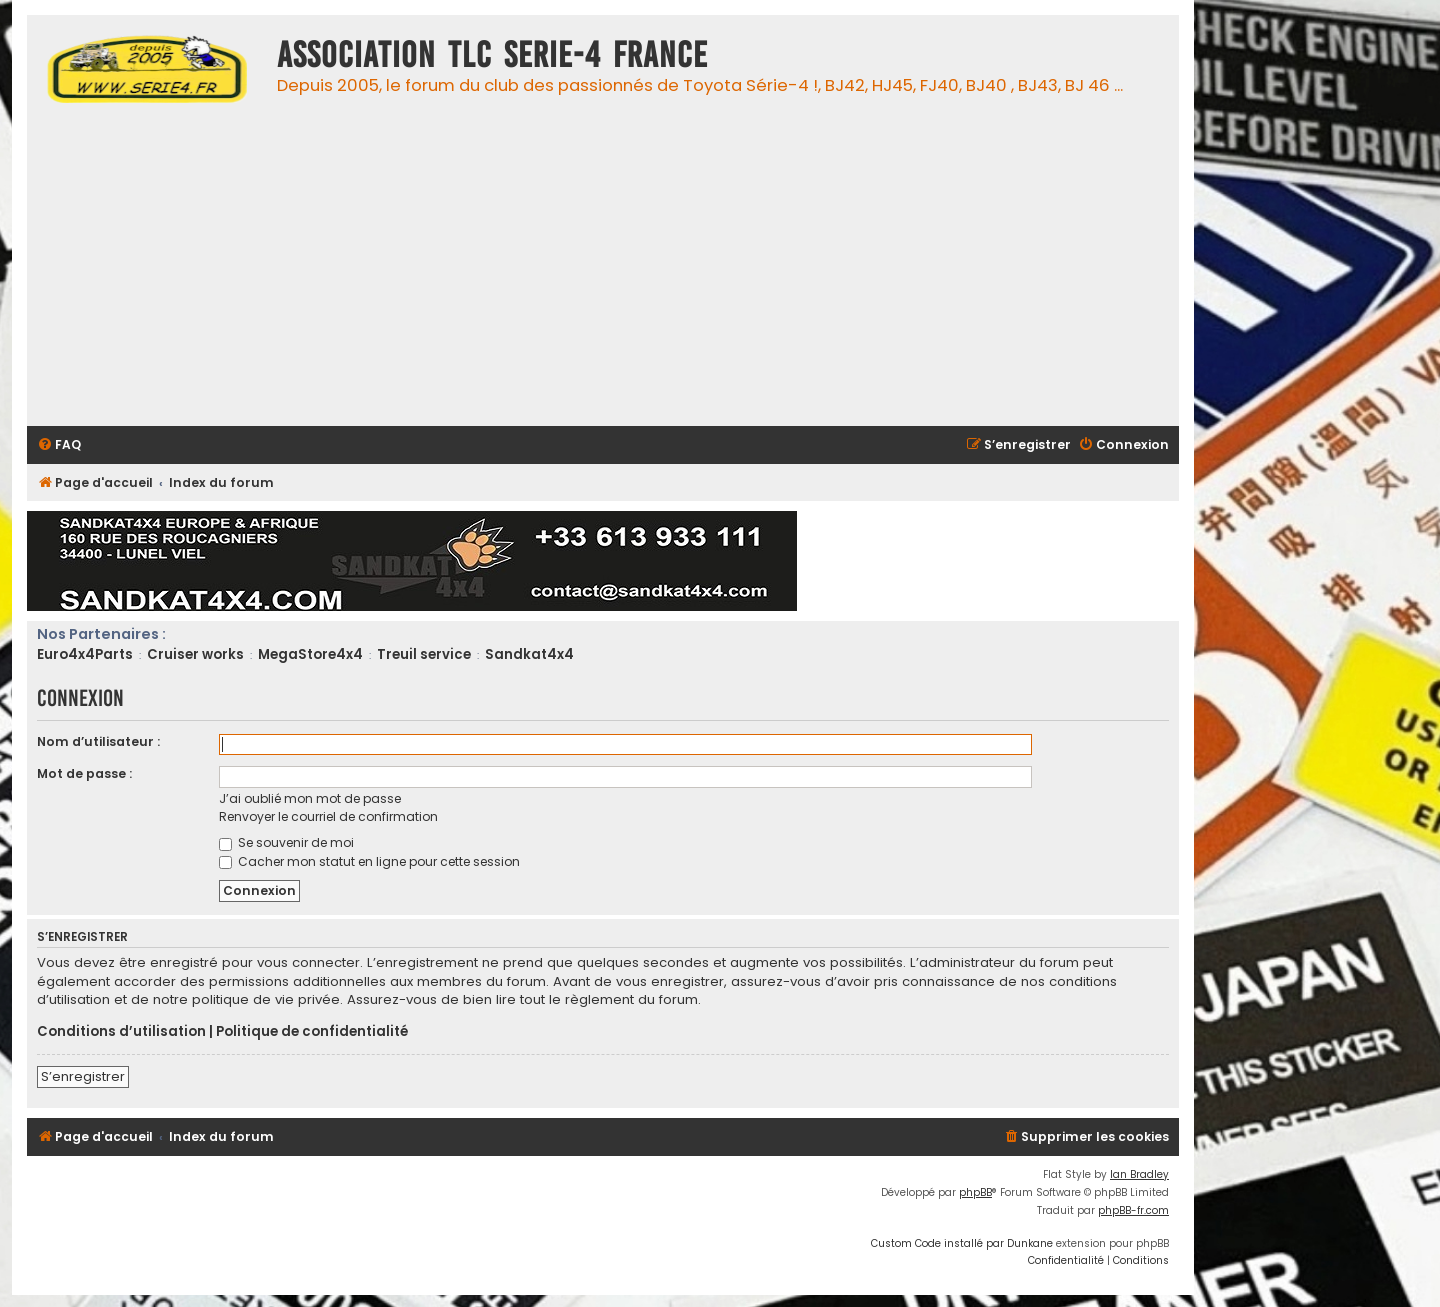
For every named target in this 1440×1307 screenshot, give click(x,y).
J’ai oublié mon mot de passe (310, 798)
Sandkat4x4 (529, 654)
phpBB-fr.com (1133, 1210)
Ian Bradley (1139, 1174)
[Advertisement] (632, 271)
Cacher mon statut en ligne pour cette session (369, 861)
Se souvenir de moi (286, 842)
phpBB (975, 1192)
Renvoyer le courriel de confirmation (328, 816)
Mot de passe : (84, 773)
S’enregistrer (83, 1076)
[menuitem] (59, 445)
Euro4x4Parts (85, 654)
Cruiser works (195, 654)
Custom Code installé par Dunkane (962, 1243)
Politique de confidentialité (312, 1032)
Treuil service (424, 654)
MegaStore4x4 (310, 654)
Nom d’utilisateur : (98, 741)
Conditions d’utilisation (121, 1032)
